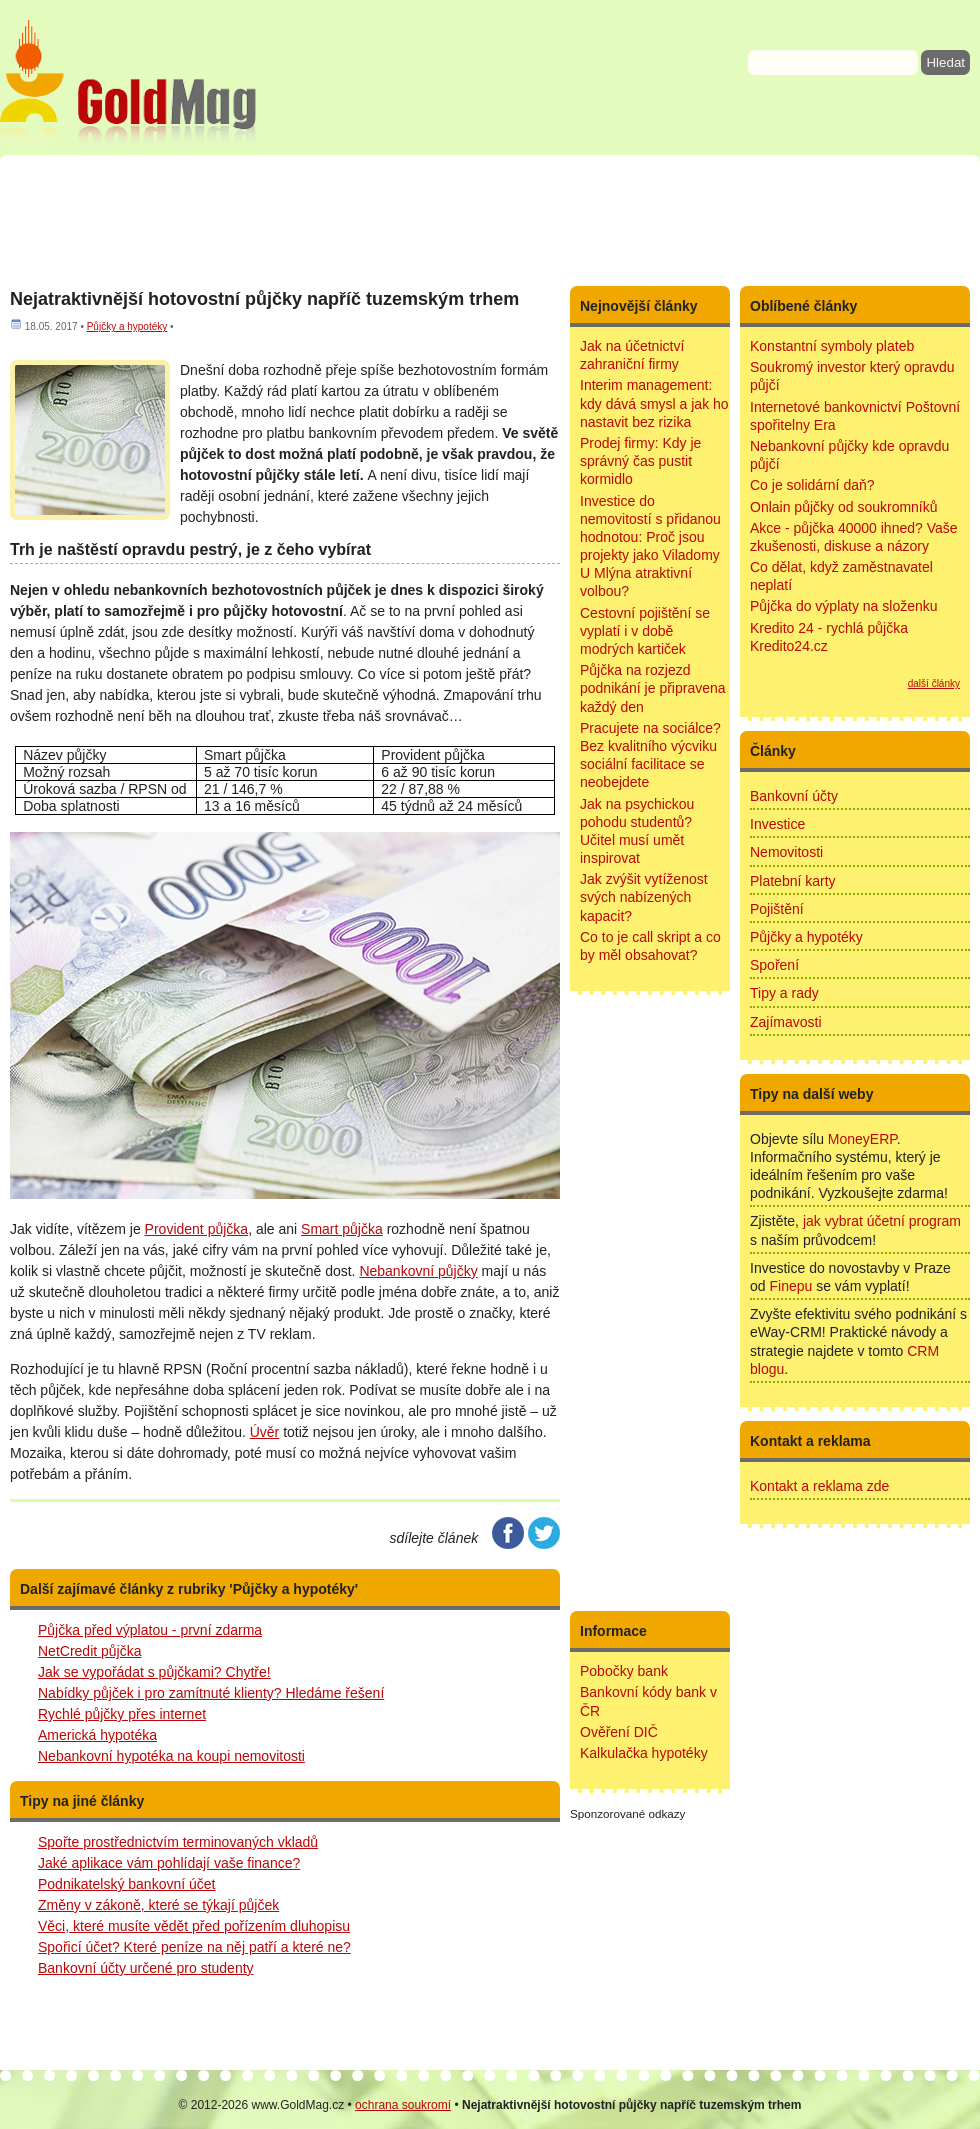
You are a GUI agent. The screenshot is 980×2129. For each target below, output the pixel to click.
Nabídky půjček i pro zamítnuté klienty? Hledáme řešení (211, 1693)
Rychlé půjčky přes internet (122, 1714)
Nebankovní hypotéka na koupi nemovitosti (171, 1756)
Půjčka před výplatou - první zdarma (150, 1630)
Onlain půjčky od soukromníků (844, 507)
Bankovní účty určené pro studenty (146, 1968)
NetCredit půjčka (90, 1651)
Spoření (774, 965)
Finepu (790, 1286)
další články (934, 683)
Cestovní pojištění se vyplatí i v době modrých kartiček (645, 631)
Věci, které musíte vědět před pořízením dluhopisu (194, 1926)
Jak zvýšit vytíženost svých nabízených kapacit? (644, 897)
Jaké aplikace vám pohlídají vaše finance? (169, 1863)
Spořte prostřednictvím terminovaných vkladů (178, 1842)
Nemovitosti (786, 852)
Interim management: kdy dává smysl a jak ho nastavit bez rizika (654, 403)
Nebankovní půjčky (418, 1271)
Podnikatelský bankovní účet (126, 1884)
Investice (777, 824)
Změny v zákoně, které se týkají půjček (158, 1905)
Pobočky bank (624, 1671)
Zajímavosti (786, 1022)
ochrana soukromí (403, 2105)
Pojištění (777, 909)
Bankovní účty (794, 796)
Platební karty (793, 881)
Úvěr (265, 1432)
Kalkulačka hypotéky (644, 1753)
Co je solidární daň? (812, 485)
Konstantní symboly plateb (832, 346)
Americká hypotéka (97, 1735)
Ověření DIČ (619, 1732)
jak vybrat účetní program (882, 1221)
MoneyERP (862, 1139)
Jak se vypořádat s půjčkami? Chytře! (154, 1672)
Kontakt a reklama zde (819, 1486)
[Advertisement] (490, 220)
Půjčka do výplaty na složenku (844, 606)
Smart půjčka (342, 1229)
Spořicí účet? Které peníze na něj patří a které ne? (194, 1947)
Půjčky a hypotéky (127, 326)
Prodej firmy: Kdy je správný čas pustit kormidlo (640, 461)
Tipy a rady (784, 993)
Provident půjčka (197, 1229)
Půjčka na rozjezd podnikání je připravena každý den (653, 688)
